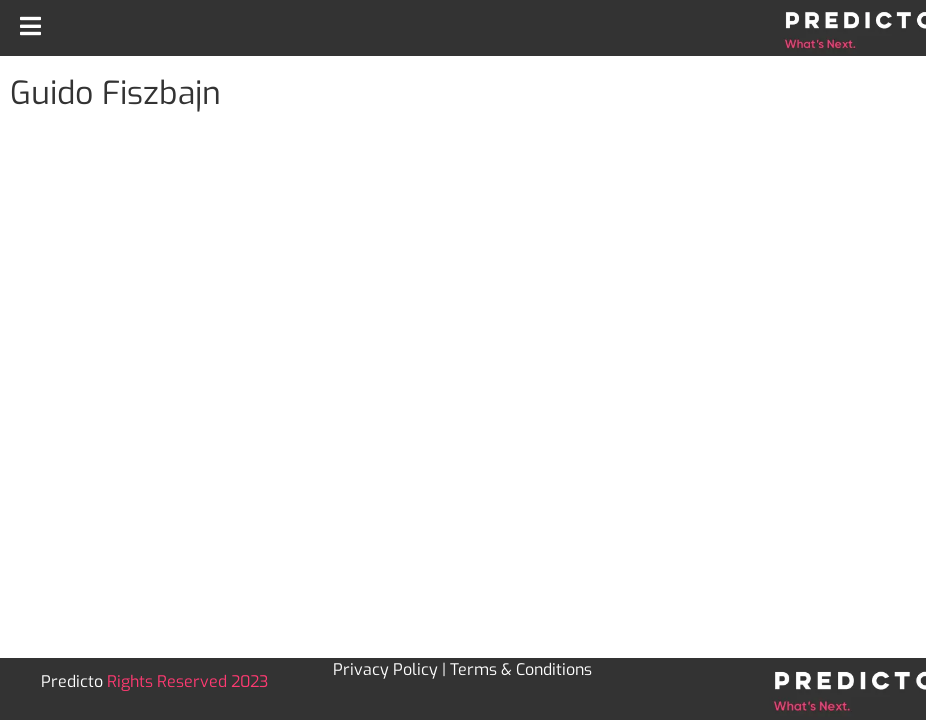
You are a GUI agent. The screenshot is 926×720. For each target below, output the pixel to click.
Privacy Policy (385, 669)
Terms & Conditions (521, 669)
